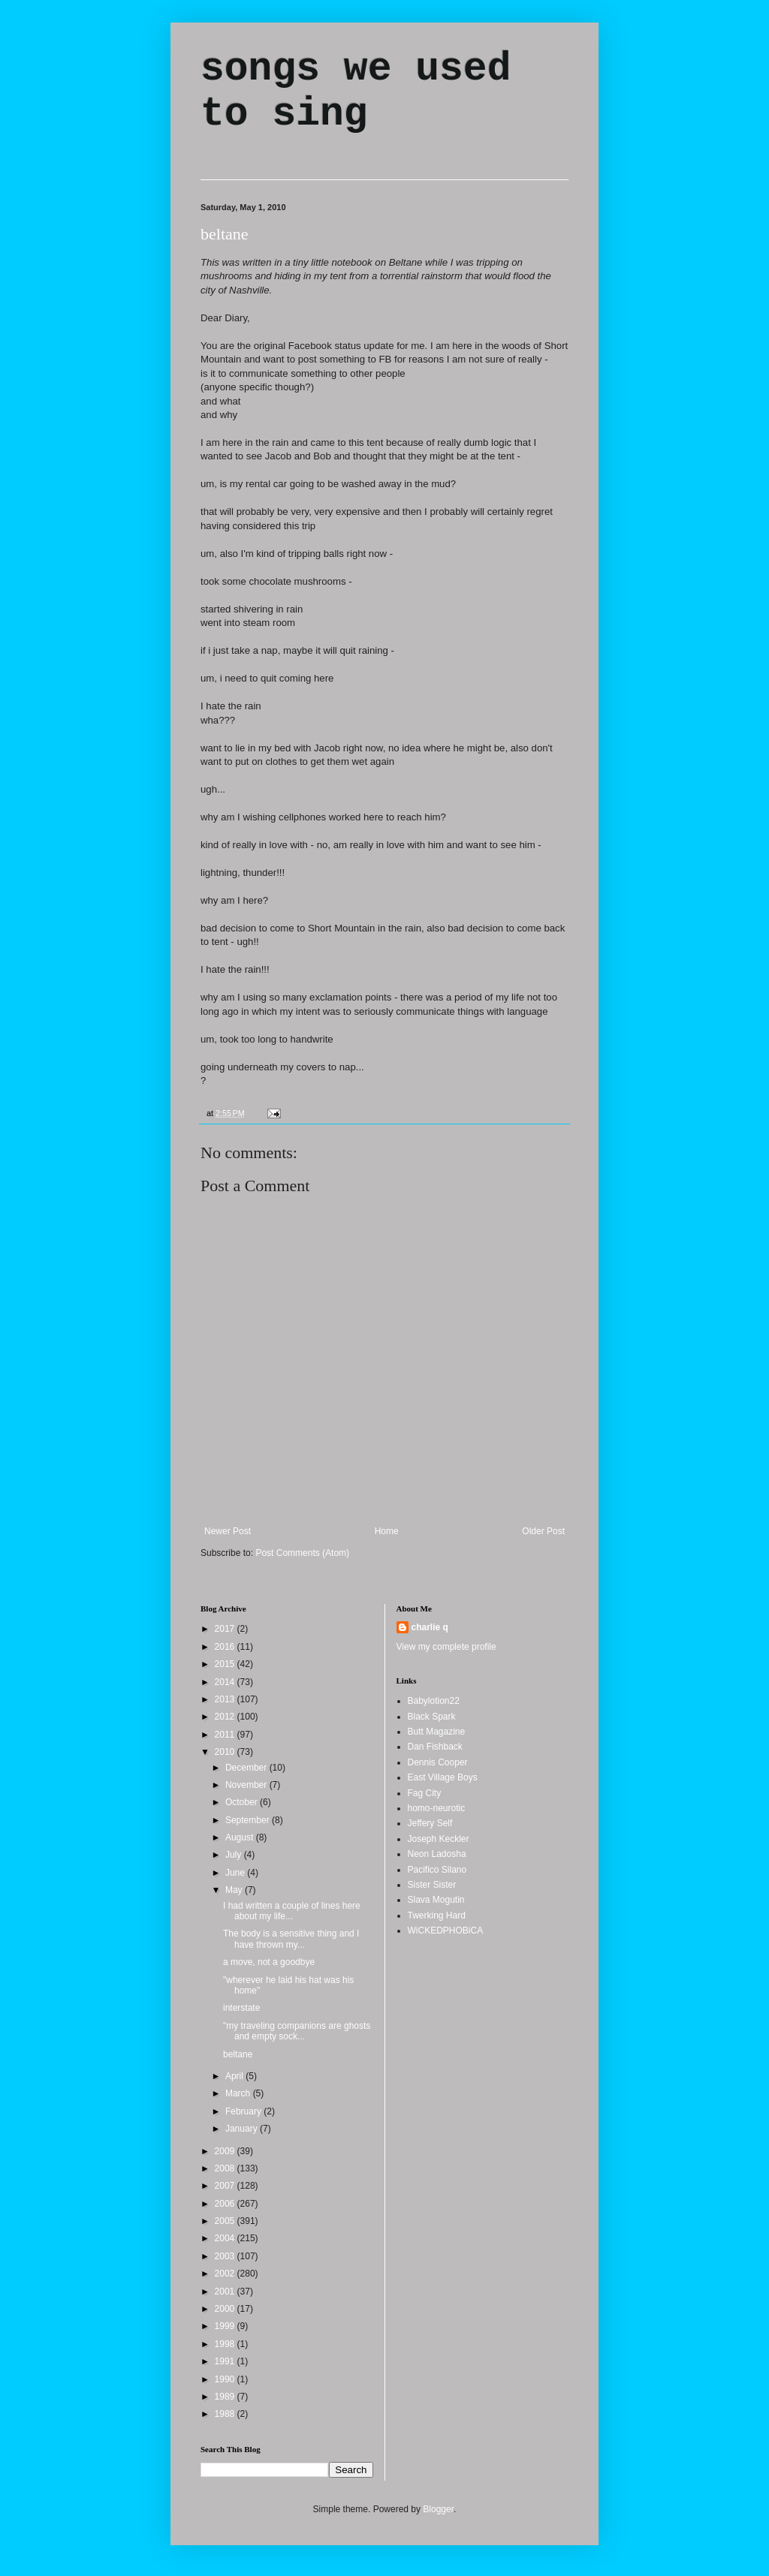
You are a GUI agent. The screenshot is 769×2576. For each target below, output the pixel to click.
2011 (226, 1734)
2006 (226, 2203)
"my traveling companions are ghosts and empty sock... (296, 2031)
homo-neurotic (437, 1808)
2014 (226, 1682)
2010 (226, 1752)
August (240, 1837)
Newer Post (227, 1531)
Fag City (425, 1793)
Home (387, 1531)
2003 (226, 2256)
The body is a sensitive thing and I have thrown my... (291, 1938)
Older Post (543, 1531)
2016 (226, 1647)
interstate (241, 2008)
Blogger (438, 2509)
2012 (226, 1716)
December (247, 1767)
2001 (226, 2291)
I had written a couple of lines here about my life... (291, 1910)
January (242, 2128)
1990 (226, 2379)
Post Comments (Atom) (302, 1553)
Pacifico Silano (437, 1869)
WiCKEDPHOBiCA (446, 1930)
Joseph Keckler (438, 1839)
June (236, 1872)
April (235, 2076)
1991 (226, 2361)
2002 (226, 2273)
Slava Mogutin (436, 1899)
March (239, 2093)
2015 (226, 1664)
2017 (226, 1629)
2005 (226, 2221)
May (235, 1890)
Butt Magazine (437, 1731)
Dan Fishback (435, 1746)
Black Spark (432, 1716)
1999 (226, 2326)
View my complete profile (446, 1647)
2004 (226, 2238)
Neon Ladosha (437, 1854)
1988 (226, 2414)
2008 (226, 2168)
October (242, 1802)
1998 (226, 2344)
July (234, 1854)
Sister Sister (432, 1884)
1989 (226, 2396)
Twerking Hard (437, 1915)
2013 (226, 1699)
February (244, 2111)
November (247, 1785)
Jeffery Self (430, 1823)
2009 (226, 2151)
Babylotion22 (434, 1701)
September (248, 1820)
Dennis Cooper (438, 1762)
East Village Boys (443, 1777)
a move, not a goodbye (269, 1962)
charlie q (430, 1627)
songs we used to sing (356, 92)
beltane (225, 233)
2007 (226, 2185)
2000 (226, 2309)
